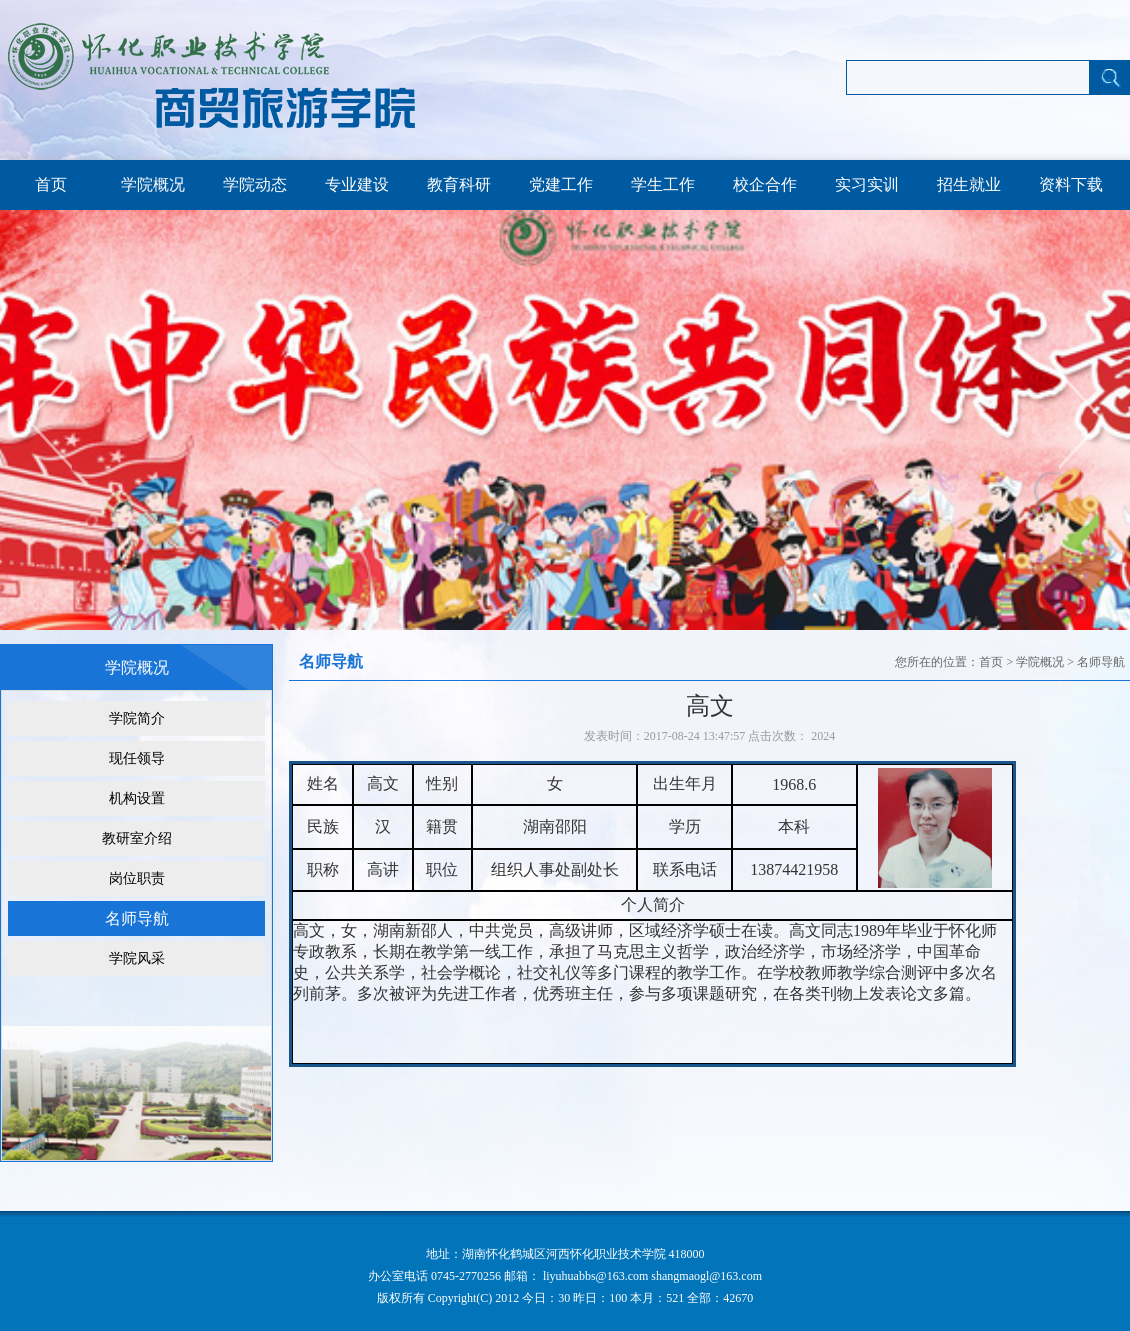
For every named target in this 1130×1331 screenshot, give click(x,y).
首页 (51, 184)
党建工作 (561, 184)
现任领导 (137, 758)
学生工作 (663, 184)
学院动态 (255, 184)
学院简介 (137, 718)
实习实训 (867, 184)
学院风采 (137, 958)
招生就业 (969, 184)
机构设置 (137, 798)
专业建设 (357, 184)
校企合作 (765, 184)
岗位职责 (137, 878)
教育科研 (459, 184)
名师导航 (137, 918)
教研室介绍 (137, 838)
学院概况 (153, 184)
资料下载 (1071, 184)
